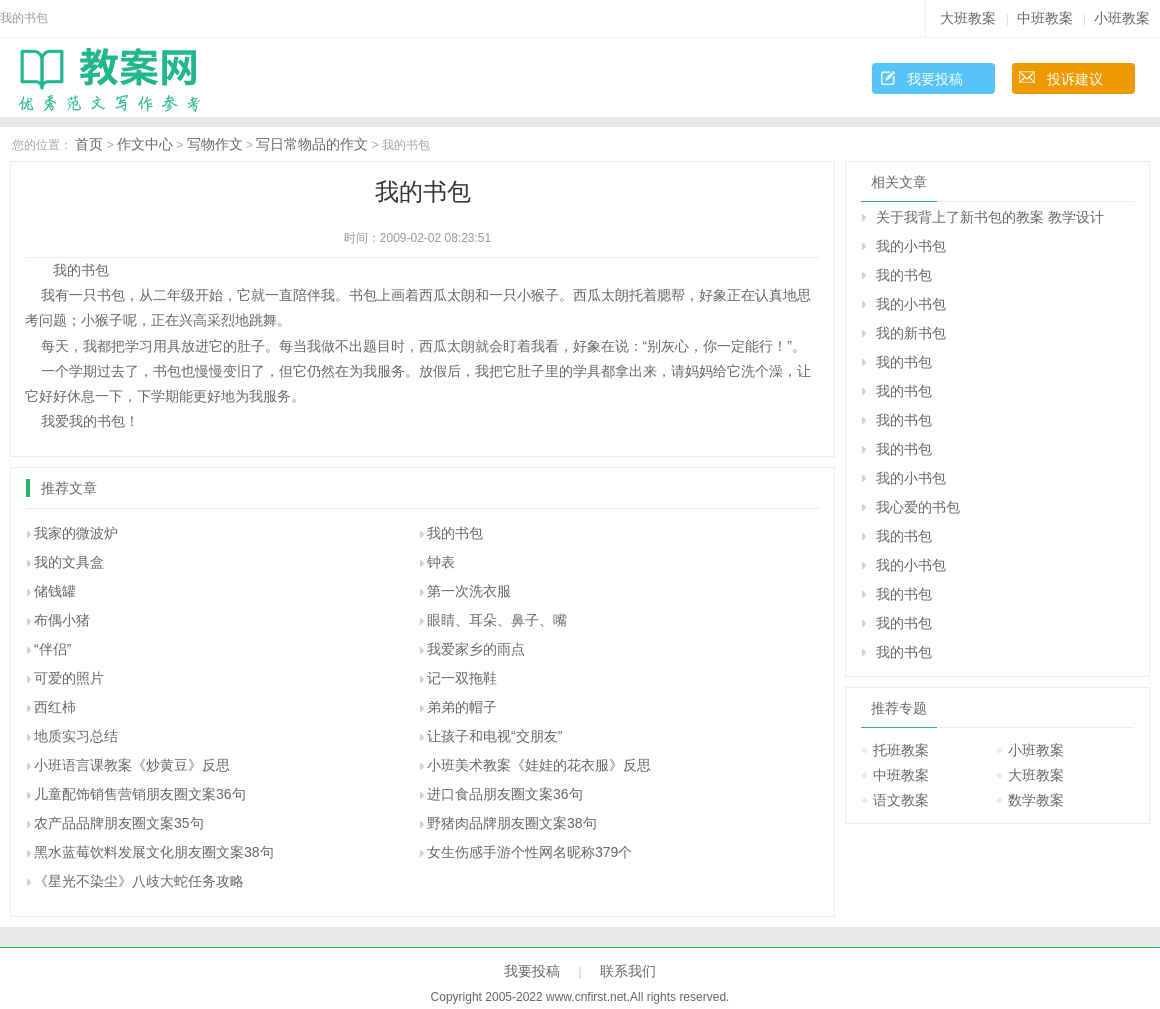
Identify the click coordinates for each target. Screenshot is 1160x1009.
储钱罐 (55, 591)
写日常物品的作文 (312, 144)
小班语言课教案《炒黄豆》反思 (132, 765)
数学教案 (1036, 800)
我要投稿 (935, 79)
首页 (89, 144)
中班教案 (1045, 18)
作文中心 (145, 144)
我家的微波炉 (76, 533)
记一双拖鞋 (462, 678)
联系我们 (628, 971)
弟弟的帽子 (462, 707)
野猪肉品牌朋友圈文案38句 (512, 823)
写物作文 (215, 144)
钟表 (441, 562)
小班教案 (1122, 18)
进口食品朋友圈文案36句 (505, 794)
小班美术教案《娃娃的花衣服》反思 (539, 765)
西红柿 (55, 707)
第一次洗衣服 (469, 591)
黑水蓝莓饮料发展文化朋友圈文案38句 (154, 852)
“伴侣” (52, 649)
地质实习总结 (76, 736)
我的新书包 (911, 333)
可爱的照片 (69, 678)
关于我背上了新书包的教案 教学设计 (990, 217)
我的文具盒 (69, 562)
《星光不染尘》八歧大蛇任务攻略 (139, 881)
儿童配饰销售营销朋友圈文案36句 (140, 794)
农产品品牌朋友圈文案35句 (119, 823)
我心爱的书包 (918, 507)
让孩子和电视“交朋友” (494, 736)
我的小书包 (911, 246)
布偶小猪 (62, 620)
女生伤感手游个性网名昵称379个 (529, 852)
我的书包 (455, 533)
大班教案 (968, 18)
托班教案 (901, 750)
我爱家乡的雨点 (476, 649)
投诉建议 (1075, 79)
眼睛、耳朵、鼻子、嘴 (497, 620)
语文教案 (901, 800)
